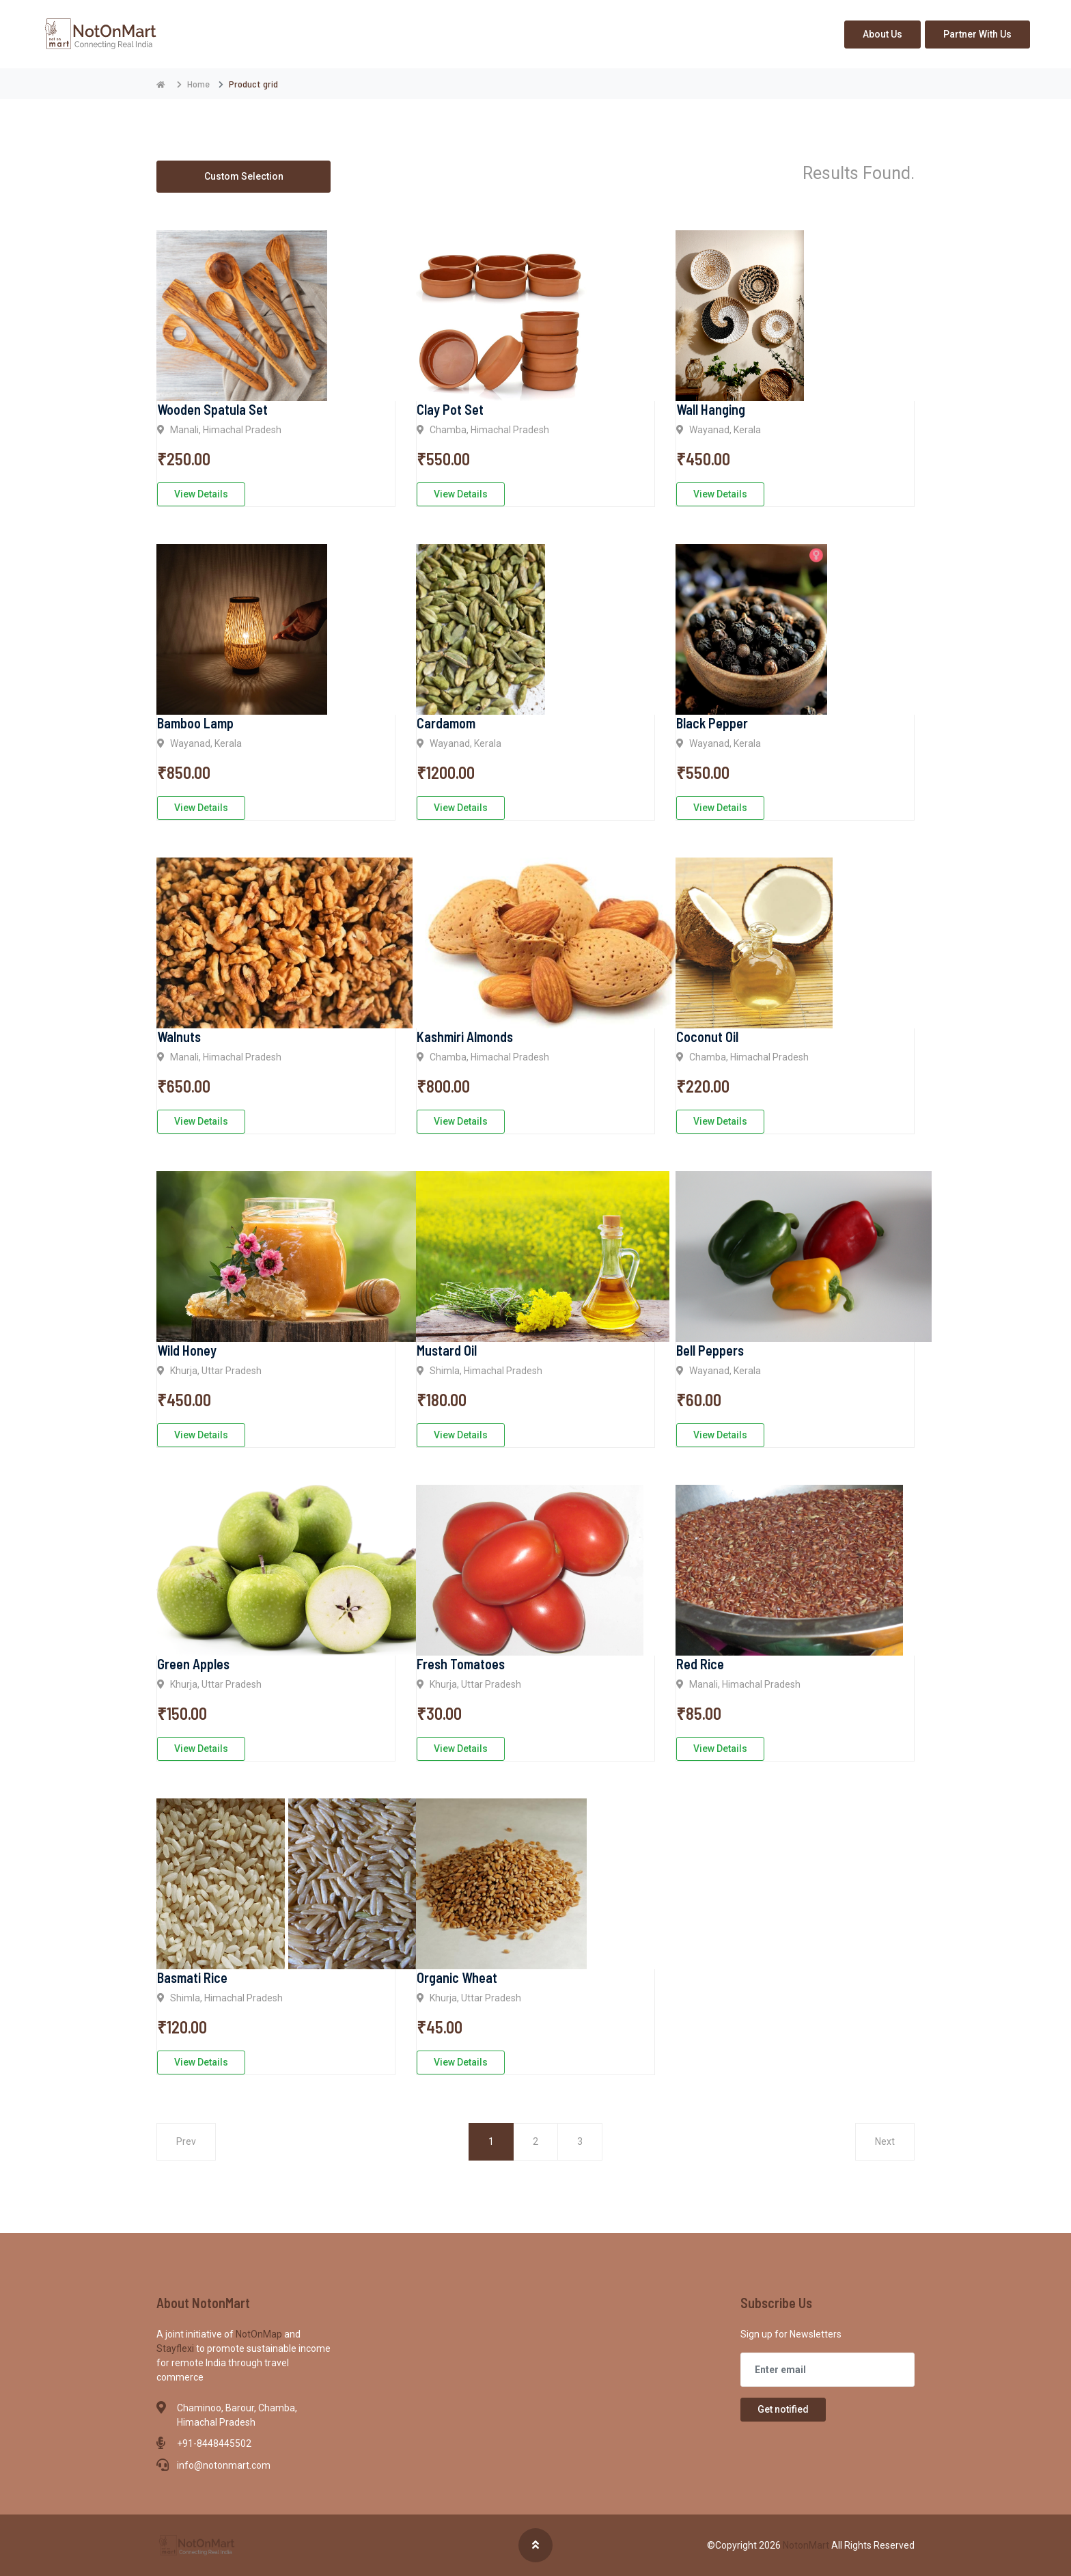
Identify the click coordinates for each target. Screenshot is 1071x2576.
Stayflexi (176, 2348)
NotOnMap (260, 2334)
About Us (882, 34)
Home (198, 84)
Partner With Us (977, 34)
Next (885, 2141)
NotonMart (807, 2545)
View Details (201, 494)
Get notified (783, 2409)
